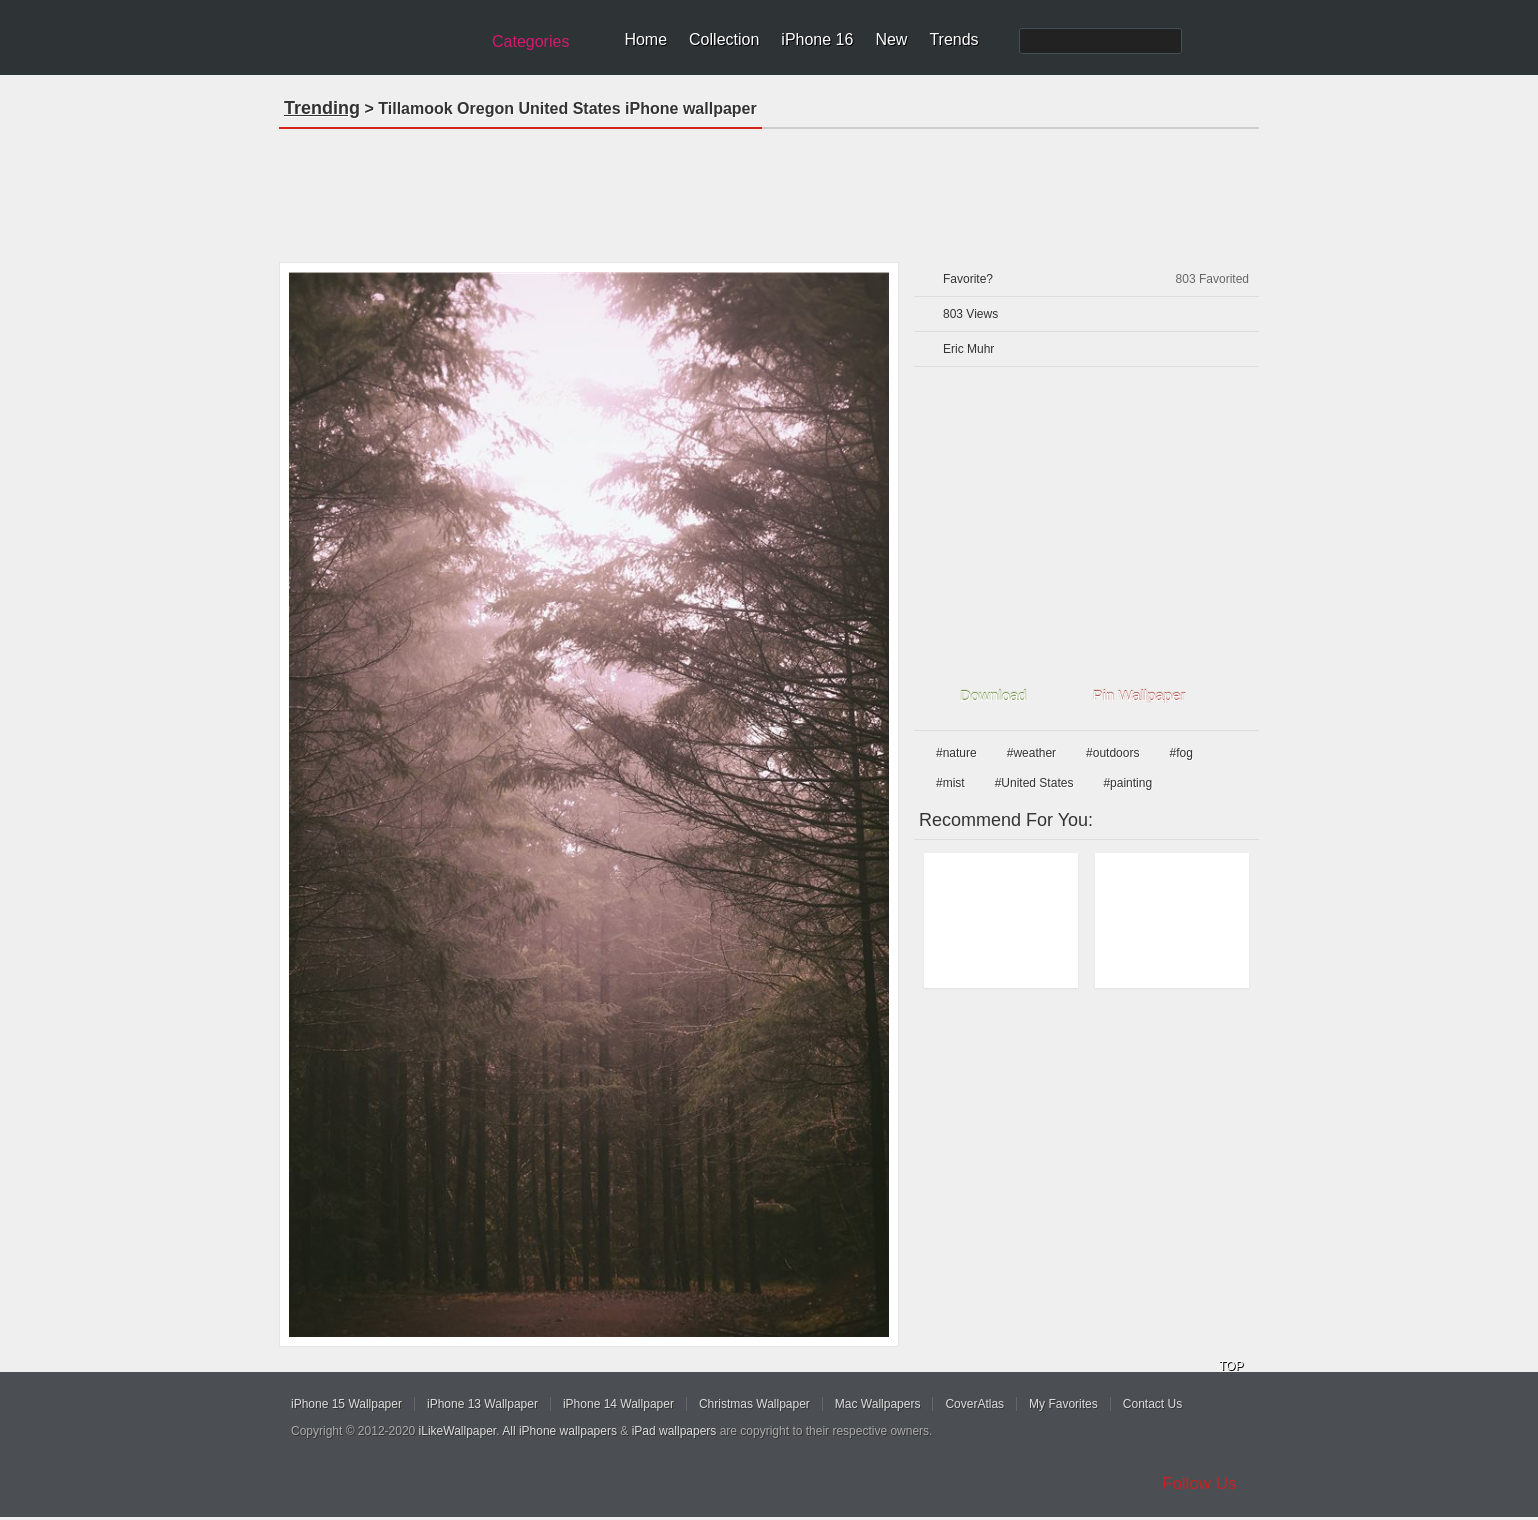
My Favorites (1063, 1404)
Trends (953, 39)
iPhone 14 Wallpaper (618, 1404)
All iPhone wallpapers (559, 1431)
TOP (1231, 1366)
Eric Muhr (968, 349)
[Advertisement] (769, 189)
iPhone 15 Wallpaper (346, 1404)
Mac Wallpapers (878, 1404)
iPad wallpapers (674, 1431)
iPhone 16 (817, 39)
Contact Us (1152, 1404)
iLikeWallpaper (458, 1431)
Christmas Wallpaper (754, 1404)
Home (645, 39)
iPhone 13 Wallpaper (482, 1404)
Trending (322, 108)
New (891, 39)
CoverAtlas (974, 1404)
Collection (724, 39)
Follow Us (1199, 1483)
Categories (530, 41)
